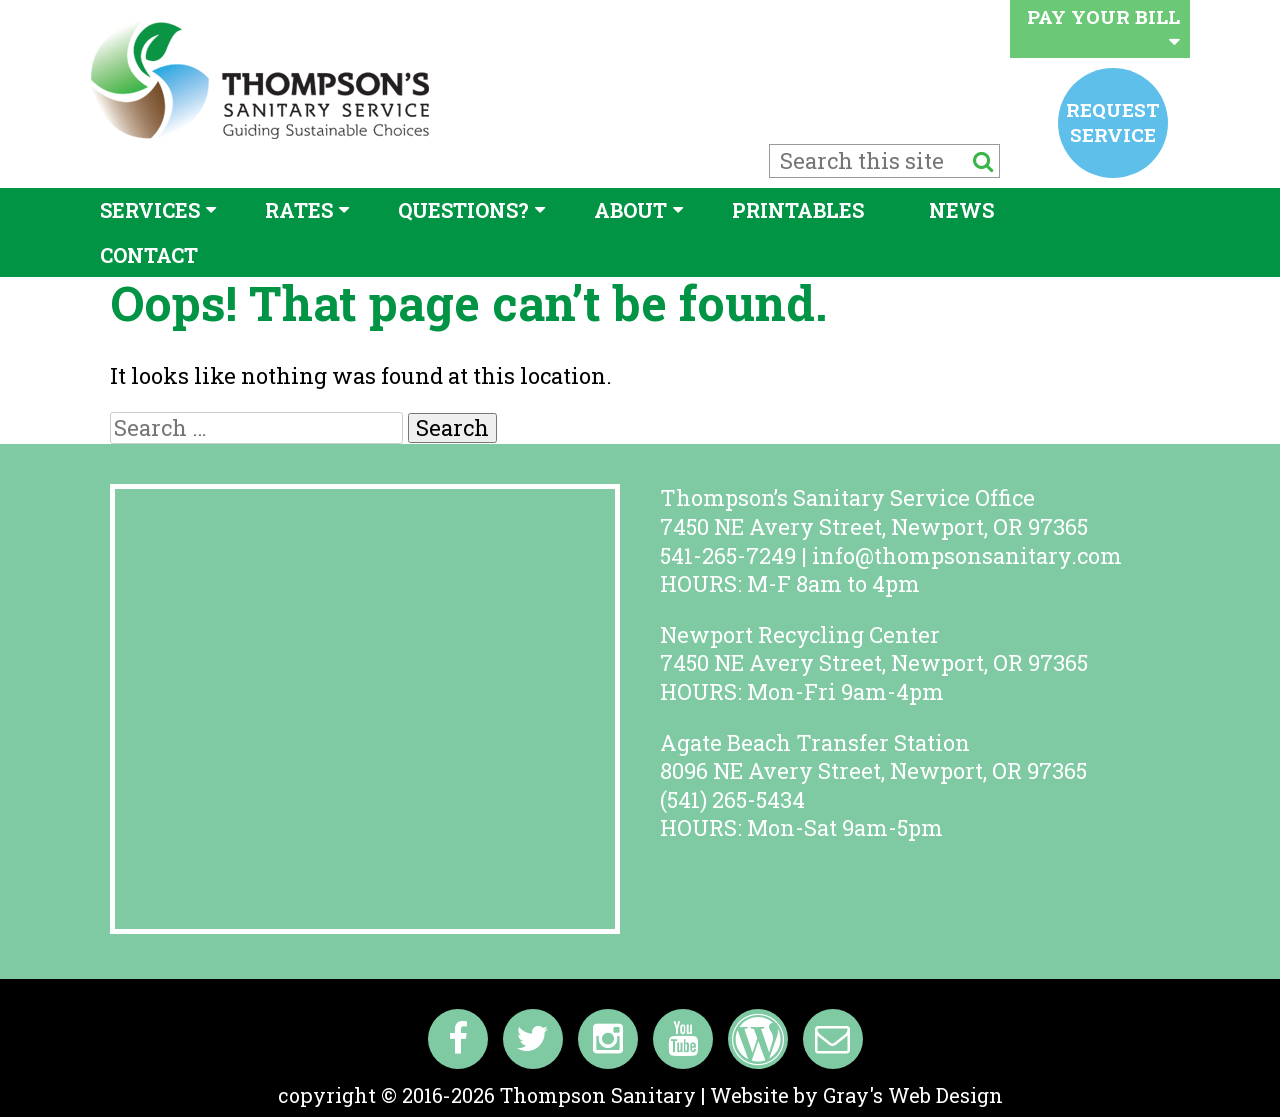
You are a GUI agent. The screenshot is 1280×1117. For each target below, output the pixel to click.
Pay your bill (1103, 27)
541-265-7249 (728, 555)
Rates (299, 210)
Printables (798, 210)
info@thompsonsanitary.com (967, 555)
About (630, 210)
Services (150, 210)
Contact (149, 255)
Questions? (463, 210)
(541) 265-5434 (732, 799)
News (961, 210)
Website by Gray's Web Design (856, 1095)
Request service (1113, 121)
